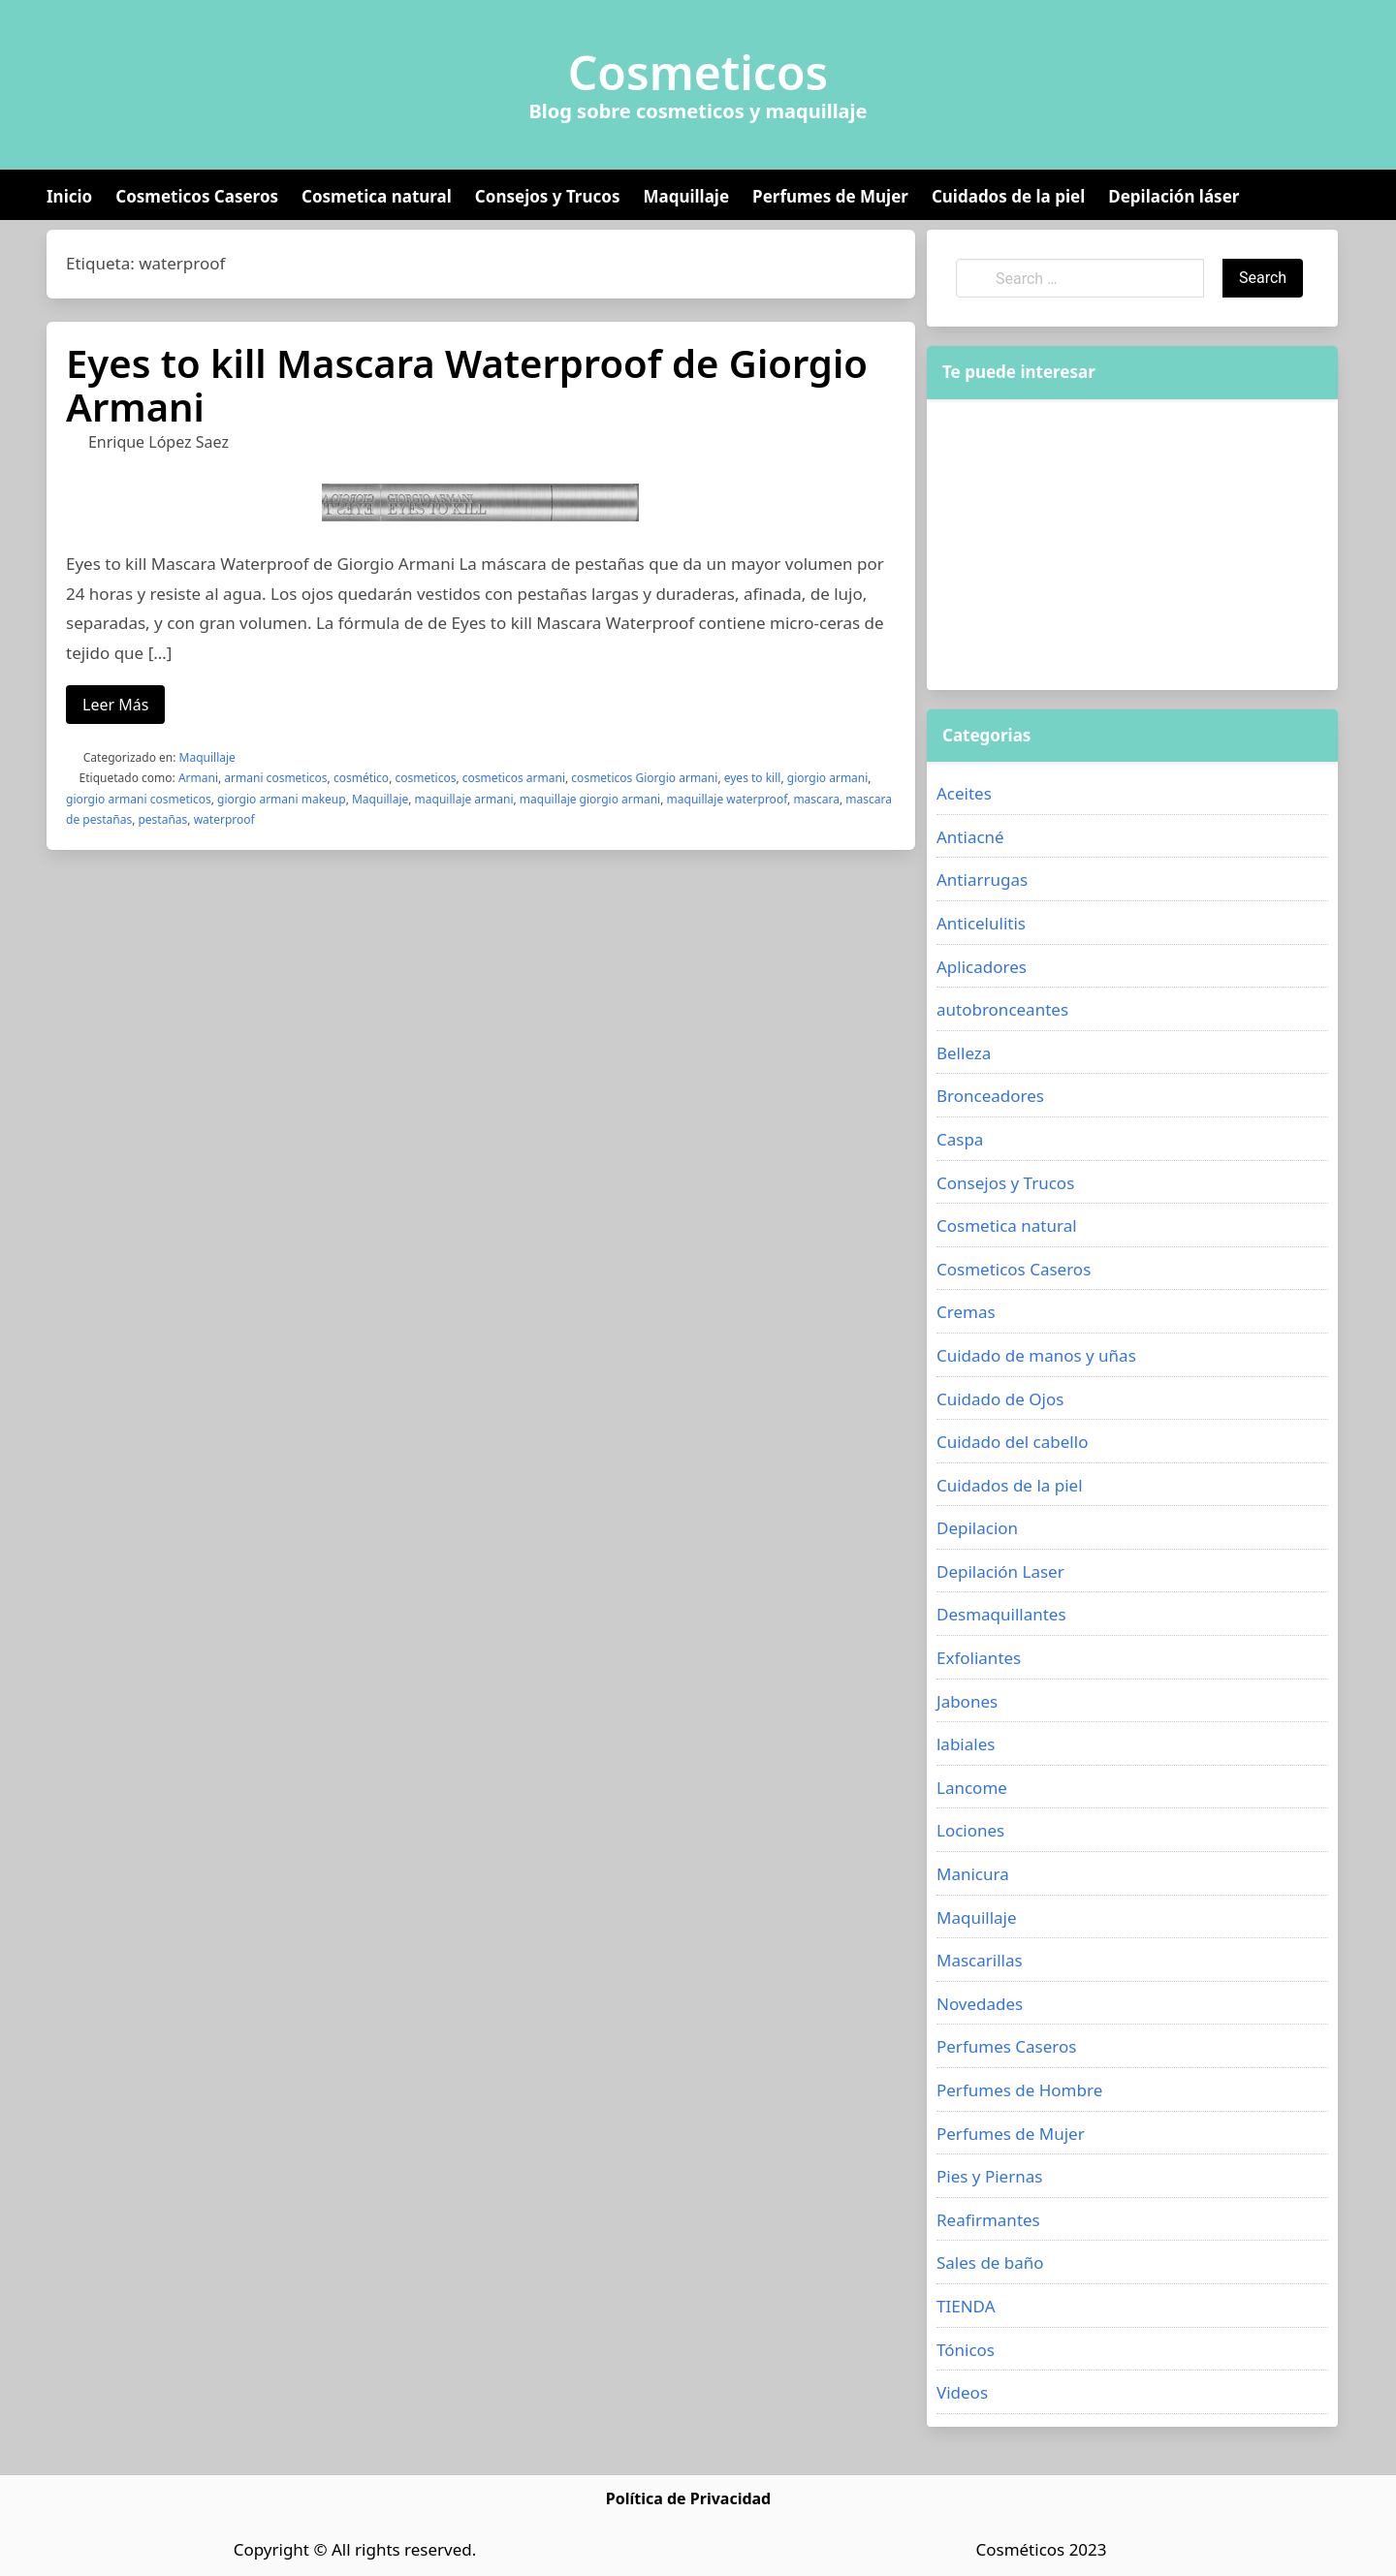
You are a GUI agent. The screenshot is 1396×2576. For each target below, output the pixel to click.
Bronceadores (990, 1095)
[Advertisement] (1132, 544)
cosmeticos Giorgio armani (644, 778)
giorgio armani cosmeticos (138, 799)
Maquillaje (686, 196)
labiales (965, 1744)
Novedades (979, 2004)
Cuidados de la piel (1008, 196)
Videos (962, 2392)
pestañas (162, 819)
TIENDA (966, 2306)
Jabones (967, 1701)
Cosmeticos (698, 73)
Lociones (970, 1830)
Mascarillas (979, 1960)
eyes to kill (752, 778)
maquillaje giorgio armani (590, 799)
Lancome (971, 1787)
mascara (816, 799)
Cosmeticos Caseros (196, 196)
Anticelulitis (981, 923)
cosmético (361, 778)
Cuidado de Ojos (999, 1399)
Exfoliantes (978, 1658)
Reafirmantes (988, 2220)
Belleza (963, 1053)
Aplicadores (981, 967)
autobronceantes (1002, 1009)
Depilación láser (1173, 196)
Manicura (972, 1874)
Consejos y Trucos (547, 196)
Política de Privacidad (688, 2498)
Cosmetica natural (376, 196)
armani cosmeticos (275, 778)
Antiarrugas (982, 879)
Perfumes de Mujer (830, 196)
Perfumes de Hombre (1019, 2090)
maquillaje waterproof (727, 799)
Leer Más (115, 704)
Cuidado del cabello (1012, 1441)
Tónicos (965, 2350)
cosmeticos (425, 778)
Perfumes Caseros (1006, 2046)
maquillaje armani (464, 799)
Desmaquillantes (1001, 1614)
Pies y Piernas (989, 2176)
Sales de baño (990, 2262)
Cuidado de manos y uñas (1036, 1355)
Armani (198, 778)
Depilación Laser (1000, 1571)
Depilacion (977, 1528)
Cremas (966, 1312)
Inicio (69, 196)
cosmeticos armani (513, 778)
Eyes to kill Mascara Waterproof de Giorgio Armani (467, 384)
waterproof (224, 819)
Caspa (959, 1139)
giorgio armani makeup (281, 799)
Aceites (964, 793)
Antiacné (970, 837)
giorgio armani (828, 778)
